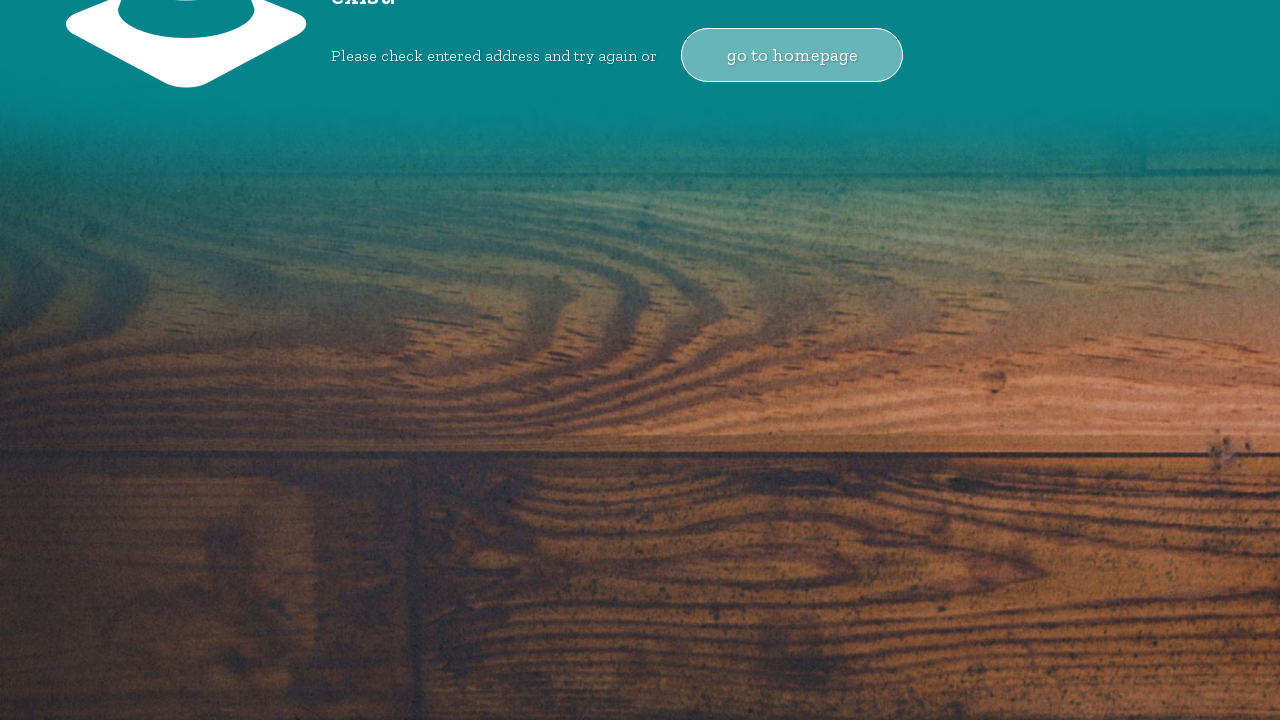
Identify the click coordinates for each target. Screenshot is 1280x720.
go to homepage (792, 55)
